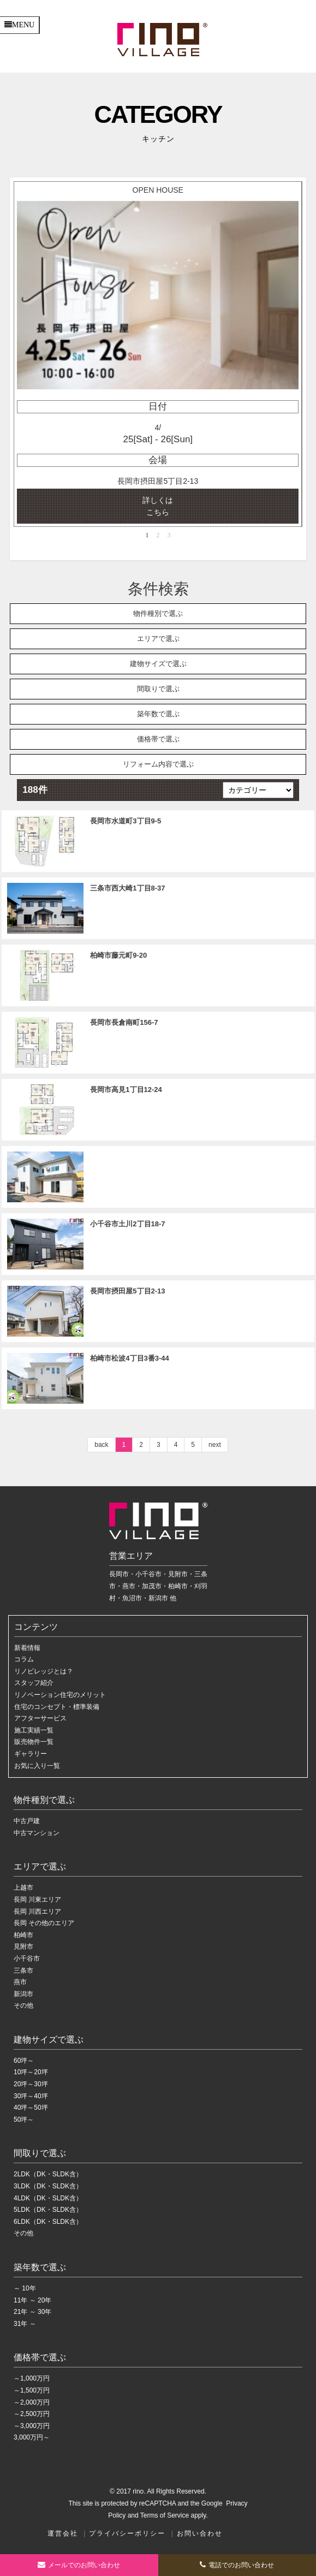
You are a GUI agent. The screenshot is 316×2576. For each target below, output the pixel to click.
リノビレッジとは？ (43, 1671)
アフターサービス (40, 1718)
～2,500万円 (32, 2414)
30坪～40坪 (31, 2096)
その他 (23, 2005)
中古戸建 (27, 1821)
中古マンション (36, 1833)
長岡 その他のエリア (44, 1923)
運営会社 (62, 2533)
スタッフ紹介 (33, 1683)
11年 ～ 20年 (32, 2300)
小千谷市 (27, 1958)
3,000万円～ (32, 2437)
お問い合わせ (200, 2533)
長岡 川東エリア (37, 1899)
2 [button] (158, 535)
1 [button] (147, 535)
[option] (158, 354)
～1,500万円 (32, 2390)
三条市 (23, 1970)
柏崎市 (23, 1935)
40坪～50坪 (31, 2107)
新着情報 (27, 1648)
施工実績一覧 (33, 1730)
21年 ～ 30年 (32, 2312)
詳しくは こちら (157, 506)
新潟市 (23, 1994)
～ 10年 (25, 2288)
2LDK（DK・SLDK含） (48, 2174)
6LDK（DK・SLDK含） (48, 2221)
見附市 (23, 1946)
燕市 (20, 1982)
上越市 (23, 1887)
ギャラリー (30, 1754)
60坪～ (24, 2060)
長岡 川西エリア (37, 1911)
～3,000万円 (32, 2426)
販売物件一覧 (33, 1742)
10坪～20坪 (31, 2072)
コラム (24, 1659)
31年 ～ (25, 2324)
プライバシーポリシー (127, 2533)
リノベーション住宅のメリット (60, 1695)
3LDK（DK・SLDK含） (48, 2186)
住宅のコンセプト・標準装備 (56, 1707)
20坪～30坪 (31, 2084)
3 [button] (169, 535)
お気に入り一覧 (37, 1766)
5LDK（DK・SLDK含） (48, 2209)
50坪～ (24, 2119)
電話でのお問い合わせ (237, 2565)
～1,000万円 (32, 2378)
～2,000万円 (32, 2402)
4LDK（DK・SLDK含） (48, 2198)
